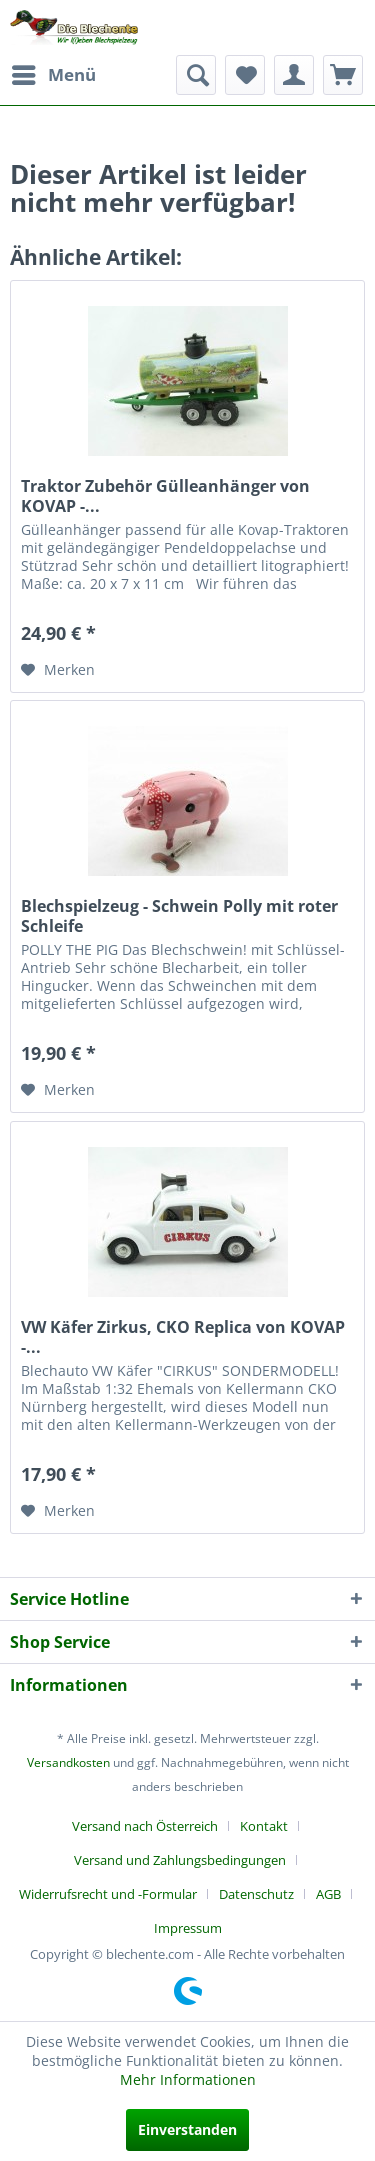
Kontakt (264, 1826)
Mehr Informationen (188, 2079)
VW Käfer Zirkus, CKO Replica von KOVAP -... (183, 1337)
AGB (328, 1894)
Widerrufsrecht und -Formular (108, 1894)
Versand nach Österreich (145, 1826)
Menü (54, 72)
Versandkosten (68, 1762)
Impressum (188, 1928)
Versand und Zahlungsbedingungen (180, 1860)
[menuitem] (53, 75)
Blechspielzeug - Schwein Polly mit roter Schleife (179, 916)
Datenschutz (256, 1894)
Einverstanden (187, 2129)
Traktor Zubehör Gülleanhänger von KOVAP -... (165, 496)
